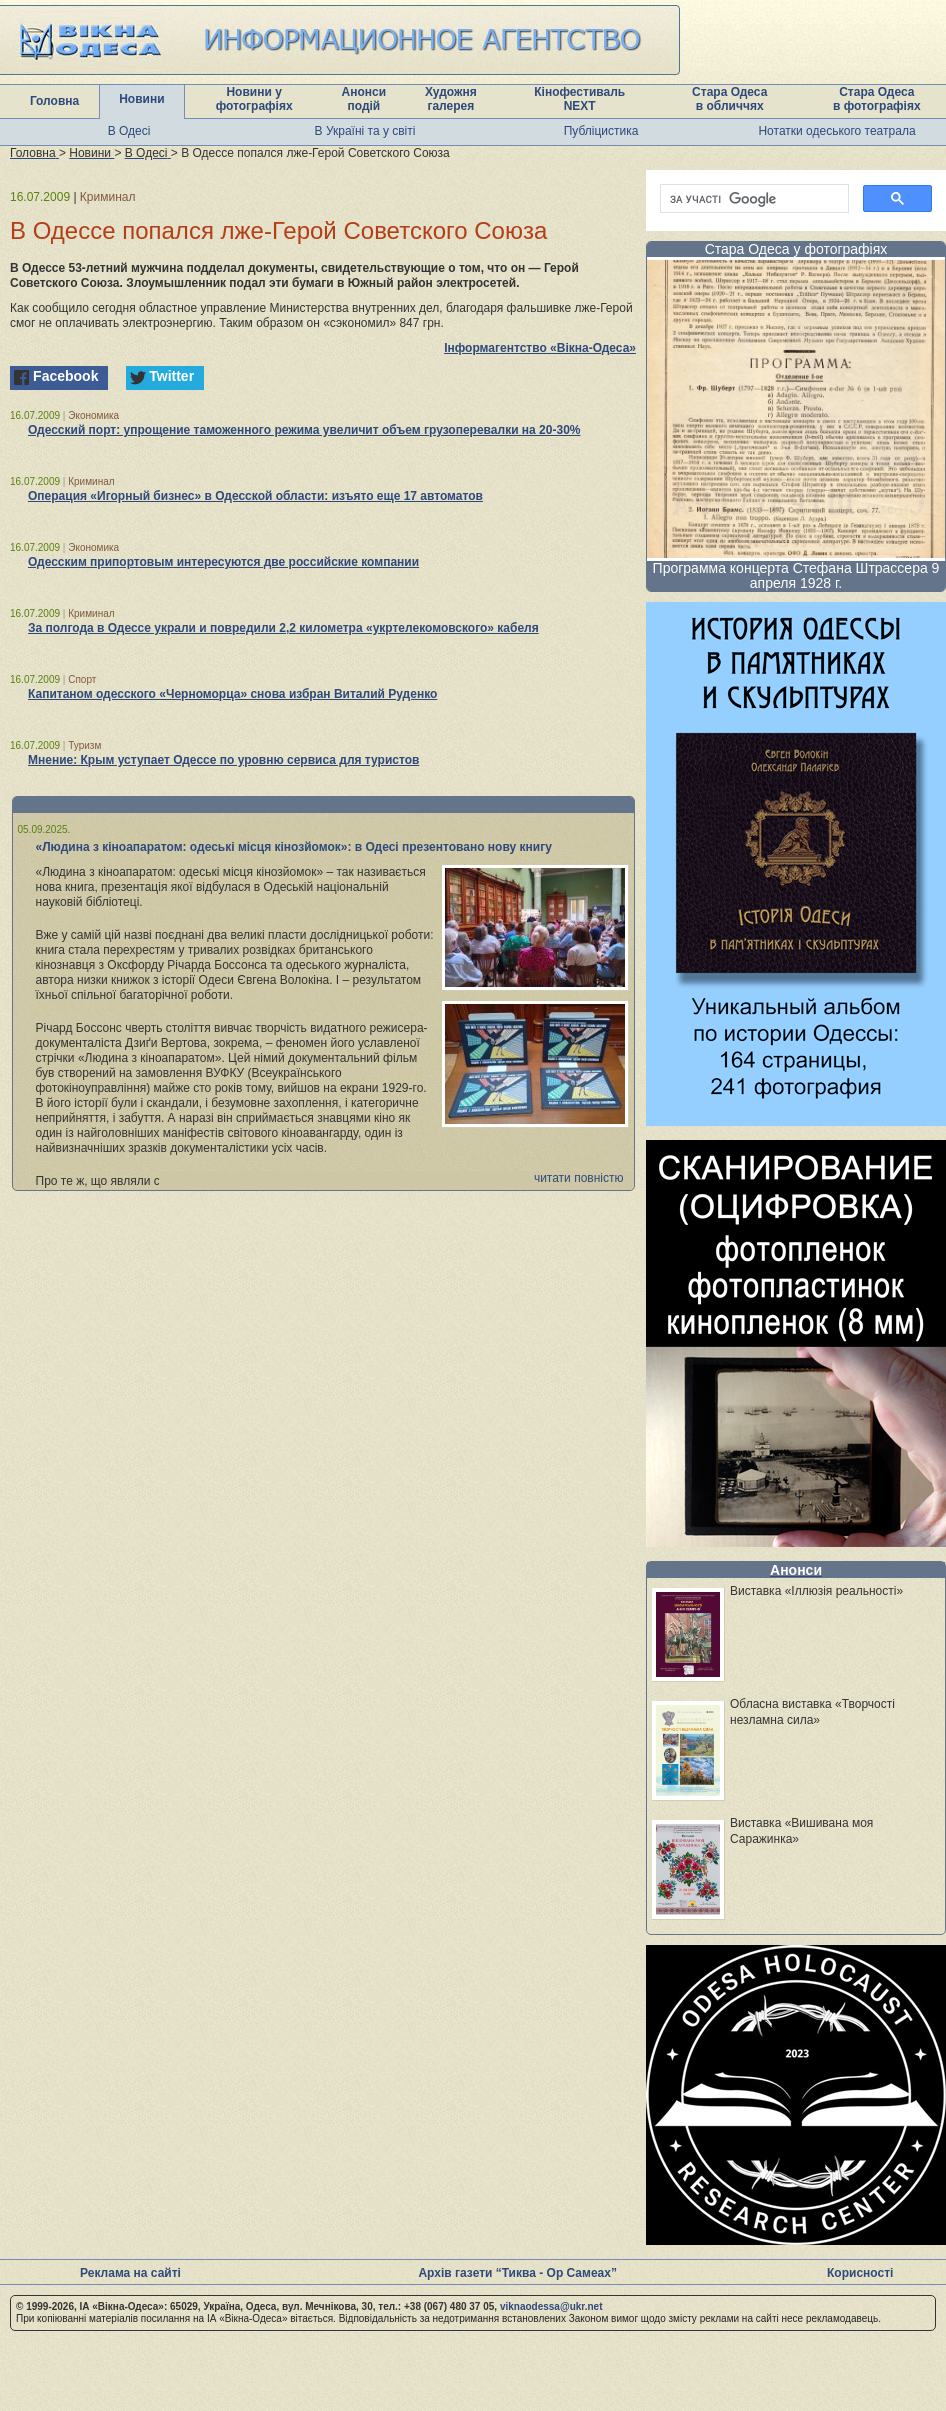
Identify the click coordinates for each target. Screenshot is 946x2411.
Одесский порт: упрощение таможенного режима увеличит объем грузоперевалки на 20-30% (304, 430)
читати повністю (579, 1178)
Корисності (860, 2273)
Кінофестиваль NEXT (579, 99)
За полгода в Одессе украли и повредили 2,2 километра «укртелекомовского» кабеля (283, 628)
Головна (54, 101)
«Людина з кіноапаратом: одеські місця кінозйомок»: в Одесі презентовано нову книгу (294, 847)
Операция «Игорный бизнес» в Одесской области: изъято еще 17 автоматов (255, 496)
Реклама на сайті (130, 2273)
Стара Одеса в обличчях (729, 99)
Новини (141, 99)
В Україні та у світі (365, 131)
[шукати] (752, 199)
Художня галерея (451, 99)
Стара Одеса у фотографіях (796, 249)
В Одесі (129, 131)
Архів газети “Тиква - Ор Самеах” (517, 2273)
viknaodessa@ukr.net (551, 2306)
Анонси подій (364, 99)
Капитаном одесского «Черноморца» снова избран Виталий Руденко (232, 694)
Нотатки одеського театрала (836, 131)
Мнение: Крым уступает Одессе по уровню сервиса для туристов (223, 760)
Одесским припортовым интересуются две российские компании (223, 562)
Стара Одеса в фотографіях (877, 99)
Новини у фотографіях (254, 99)
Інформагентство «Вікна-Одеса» (540, 348)
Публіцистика (601, 131)
